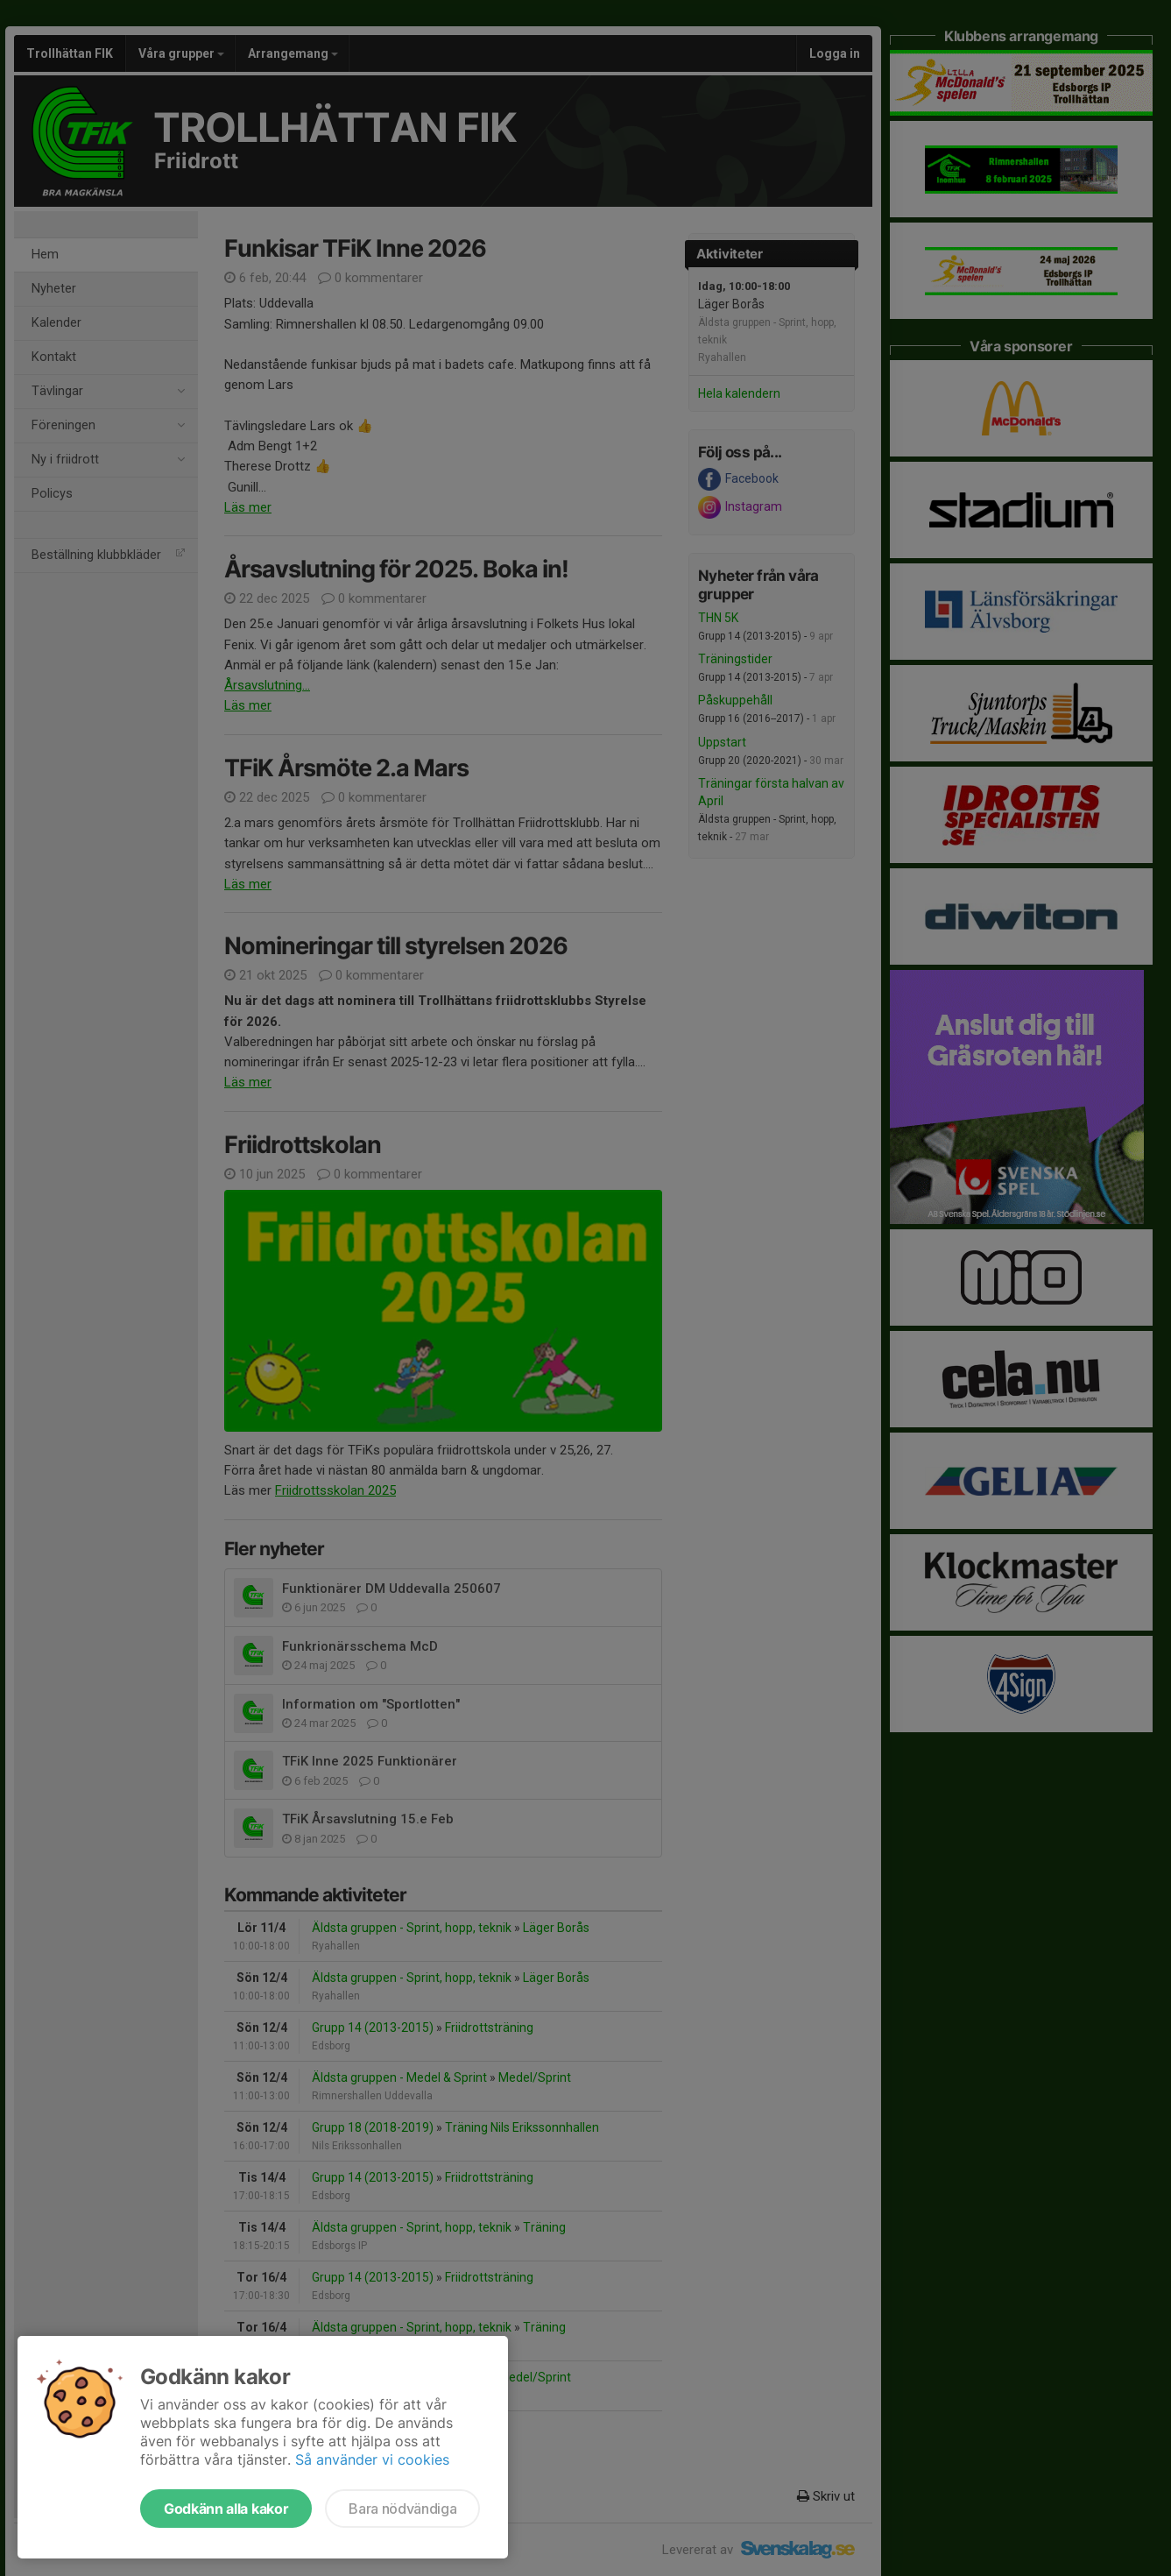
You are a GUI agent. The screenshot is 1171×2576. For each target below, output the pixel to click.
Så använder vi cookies (372, 2459)
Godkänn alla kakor (226, 2508)
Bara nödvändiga (402, 2508)
